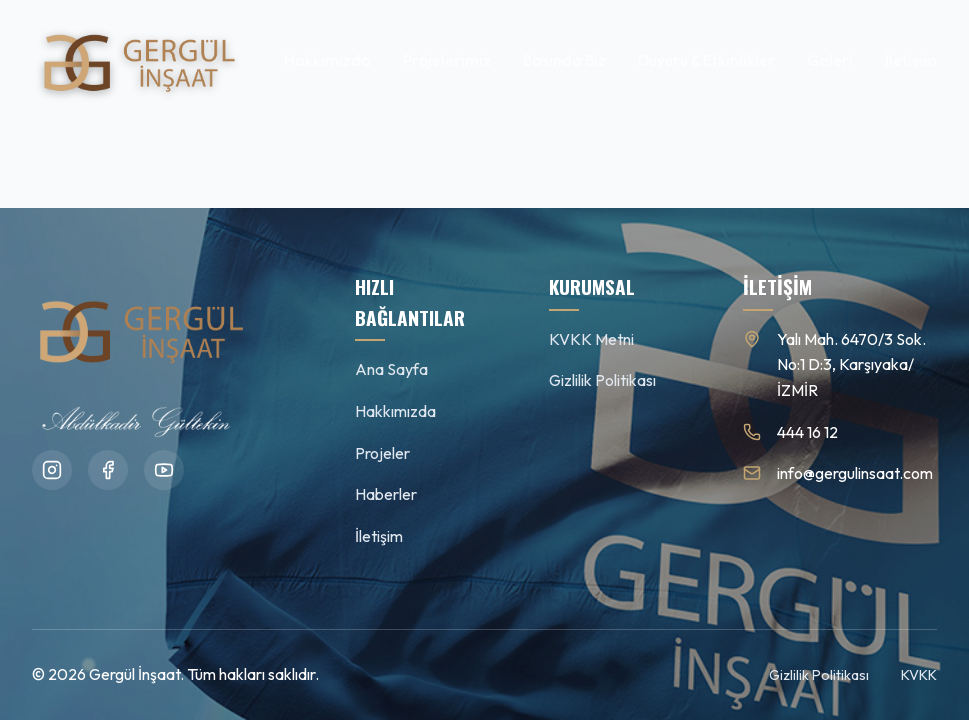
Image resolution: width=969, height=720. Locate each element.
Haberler (386, 494)
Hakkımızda (327, 60)
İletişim (911, 60)
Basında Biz (564, 60)
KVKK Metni (591, 339)
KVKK (919, 675)
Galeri (830, 60)
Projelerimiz (447, 60)
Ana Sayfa (391, 369)
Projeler (382, 453)
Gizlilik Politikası (602, 380)
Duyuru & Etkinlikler (706, 60)
